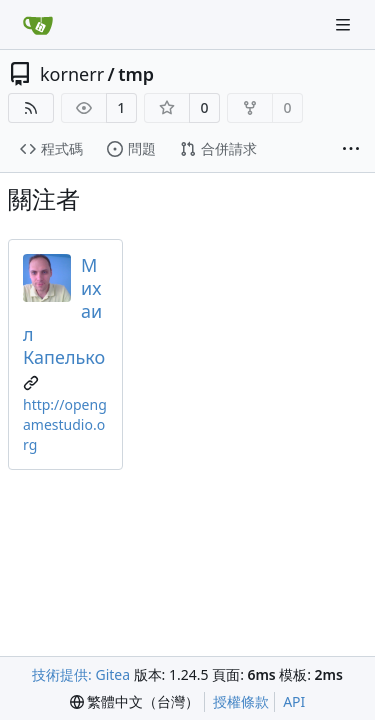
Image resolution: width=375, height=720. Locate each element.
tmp (136, 74)
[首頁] (38, 25)
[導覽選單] (345, 24)
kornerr (72, 74)
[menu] (135, 702)
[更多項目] (351, 149)
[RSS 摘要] (31, 108)
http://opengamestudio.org (65, 424)
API (294, 701)
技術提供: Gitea (81, 674)
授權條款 (241, 701)
